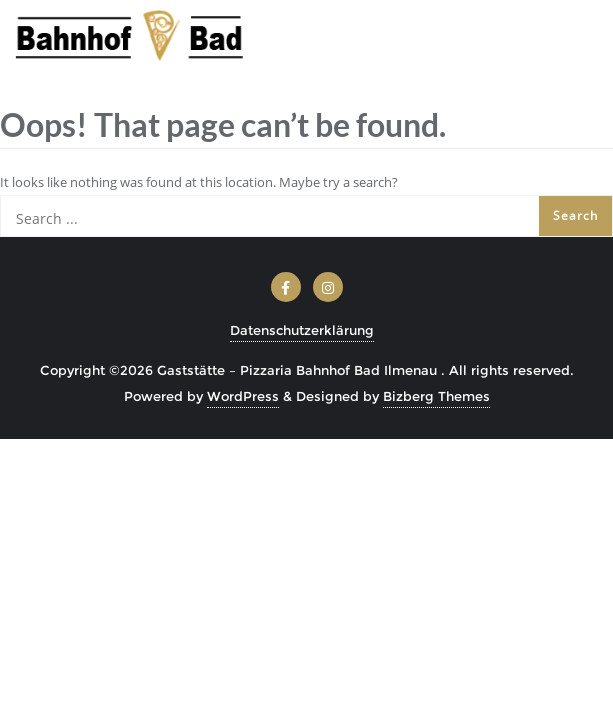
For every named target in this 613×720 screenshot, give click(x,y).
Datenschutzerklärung (302, 330)
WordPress (243, 396)
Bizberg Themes (436, 396)
